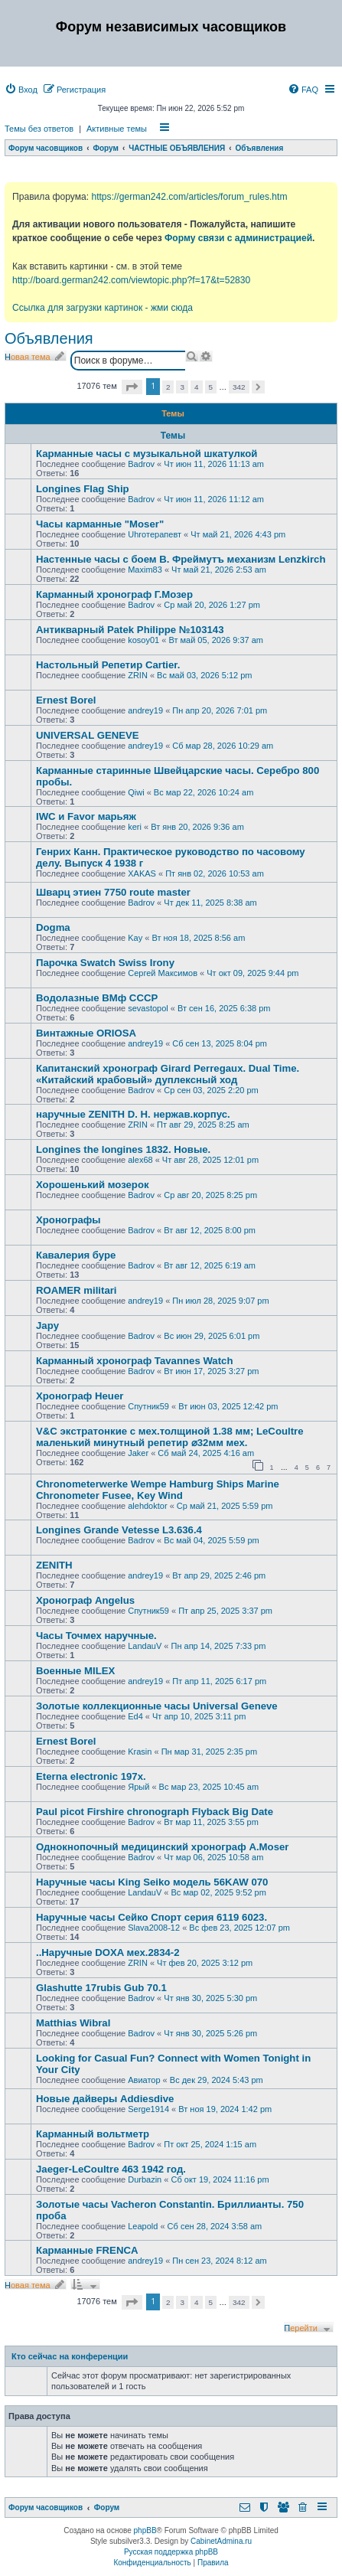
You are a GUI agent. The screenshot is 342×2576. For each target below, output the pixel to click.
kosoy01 (143, 640)
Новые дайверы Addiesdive (105, 2098)
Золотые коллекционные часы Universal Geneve (157, 1706)
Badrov (141, 464)
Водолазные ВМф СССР (97, 998)
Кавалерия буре (76, 1255)
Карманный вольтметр (92, 2134)
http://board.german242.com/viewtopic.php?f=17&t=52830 (131, 280)
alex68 (140, 1159)
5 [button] (211, 387)
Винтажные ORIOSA (86, 1033)
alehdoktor (147, 1505)
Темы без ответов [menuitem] (39, 128)
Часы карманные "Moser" (100, 524)
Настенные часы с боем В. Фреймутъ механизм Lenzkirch (180, 559)
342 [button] (239, 387)
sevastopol (148, 1008)
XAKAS (142, 873)
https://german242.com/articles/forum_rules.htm (189, 196)
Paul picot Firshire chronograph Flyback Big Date (154, 1811)
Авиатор (144, 2080)
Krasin (139, 1751)
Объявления (49, 338)
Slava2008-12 (154, 1927)
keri (135, 826)
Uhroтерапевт (154, 534)
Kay (135, 937)
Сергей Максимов (162, 973)
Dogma (53, 927)
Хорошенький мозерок (92, 1184)
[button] (132, 387)
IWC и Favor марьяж (86, 816)
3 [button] (182, 387)
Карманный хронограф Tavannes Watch (134, 1360)
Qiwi (136, 792)
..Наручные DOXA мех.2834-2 (108, 1952)
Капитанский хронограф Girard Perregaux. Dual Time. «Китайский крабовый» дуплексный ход (167, 1074)
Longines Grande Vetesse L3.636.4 (119, 1530)
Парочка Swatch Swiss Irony (105, 962)
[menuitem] (21, 89)
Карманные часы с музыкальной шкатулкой (146, 453)
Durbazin (144, 2179)
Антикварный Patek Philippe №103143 (130, 629)
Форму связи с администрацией (238, 238)
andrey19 (145, 710)
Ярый (138, 1786)
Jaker (138, 1453)
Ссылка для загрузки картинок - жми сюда (102, 307)
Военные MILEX (75, 1671)
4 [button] (196, 387)
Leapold (143, 2226)
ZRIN (138, 675)
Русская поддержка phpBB (171, 2552)
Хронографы (68, 1220)
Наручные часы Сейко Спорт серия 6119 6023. (151, 1917)
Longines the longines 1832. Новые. (123, 1149)
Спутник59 (148, 1406)
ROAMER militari (76, 1290)
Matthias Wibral (73, 2023)
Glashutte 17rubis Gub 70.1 (101, 1987)
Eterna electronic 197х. (91, 1776)
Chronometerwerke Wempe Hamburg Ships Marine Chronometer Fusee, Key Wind (157, 1489)
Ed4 (135, 1716)
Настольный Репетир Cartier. (108, 665)
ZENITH (54, 1565)
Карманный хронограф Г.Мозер (114, 594)
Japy (47, 1325)
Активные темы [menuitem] (116, 128)
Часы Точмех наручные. (96, 1635)
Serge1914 (148, 2109)
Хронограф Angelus (85, 1600)
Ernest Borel (66, 700)
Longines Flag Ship (82, 489)
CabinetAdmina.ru (221, 2541)
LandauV (144, 1645)
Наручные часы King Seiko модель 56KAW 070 (152, 1882)
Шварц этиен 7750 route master (113, 892)
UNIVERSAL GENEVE (87, 735)
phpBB (145, 2530)
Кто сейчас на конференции (69, 2356)
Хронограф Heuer (79, 1396)
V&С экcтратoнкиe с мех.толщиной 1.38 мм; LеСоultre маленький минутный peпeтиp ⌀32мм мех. (170, 1436)
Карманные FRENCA (87, 2250)
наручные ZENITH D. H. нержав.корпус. (133, 1114)
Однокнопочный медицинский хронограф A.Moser (162, 1847)
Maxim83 (145, 569)
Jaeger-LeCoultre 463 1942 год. (111, 2169)
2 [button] (168, 387)
